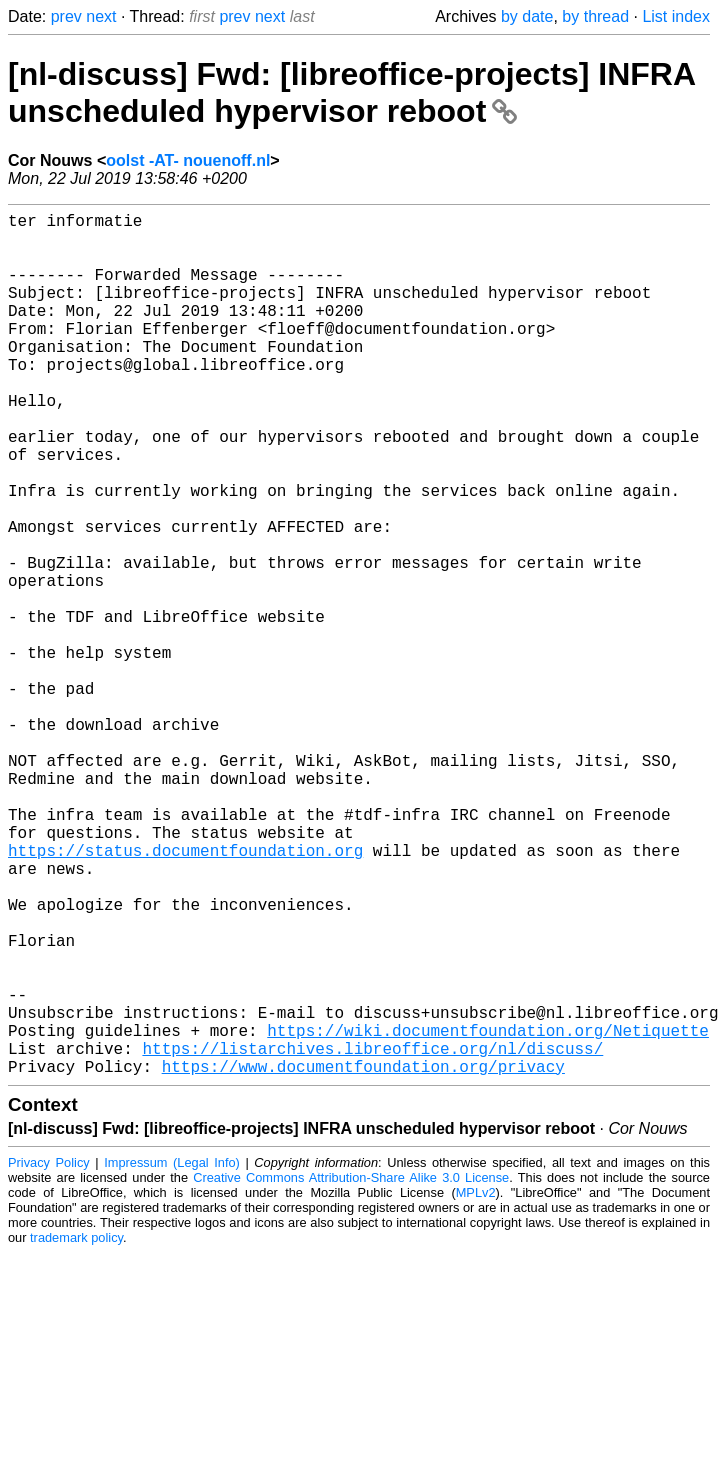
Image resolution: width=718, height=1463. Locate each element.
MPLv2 (476, 1384)
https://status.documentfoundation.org (185, 994)
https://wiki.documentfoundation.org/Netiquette (488, 1214)
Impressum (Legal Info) (172, 1354)
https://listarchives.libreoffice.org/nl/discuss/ (372, 1236)
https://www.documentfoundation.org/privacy (363, 1258)
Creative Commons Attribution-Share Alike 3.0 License (351, 1369)
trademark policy (76, 1429)
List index (676, 16)
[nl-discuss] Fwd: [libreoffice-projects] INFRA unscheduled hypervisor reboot (351, 92)
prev (66, 16)
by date (527, 16)
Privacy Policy (49, 1354)
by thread (595, 16)
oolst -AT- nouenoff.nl (188, 160)
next (101, 16)
